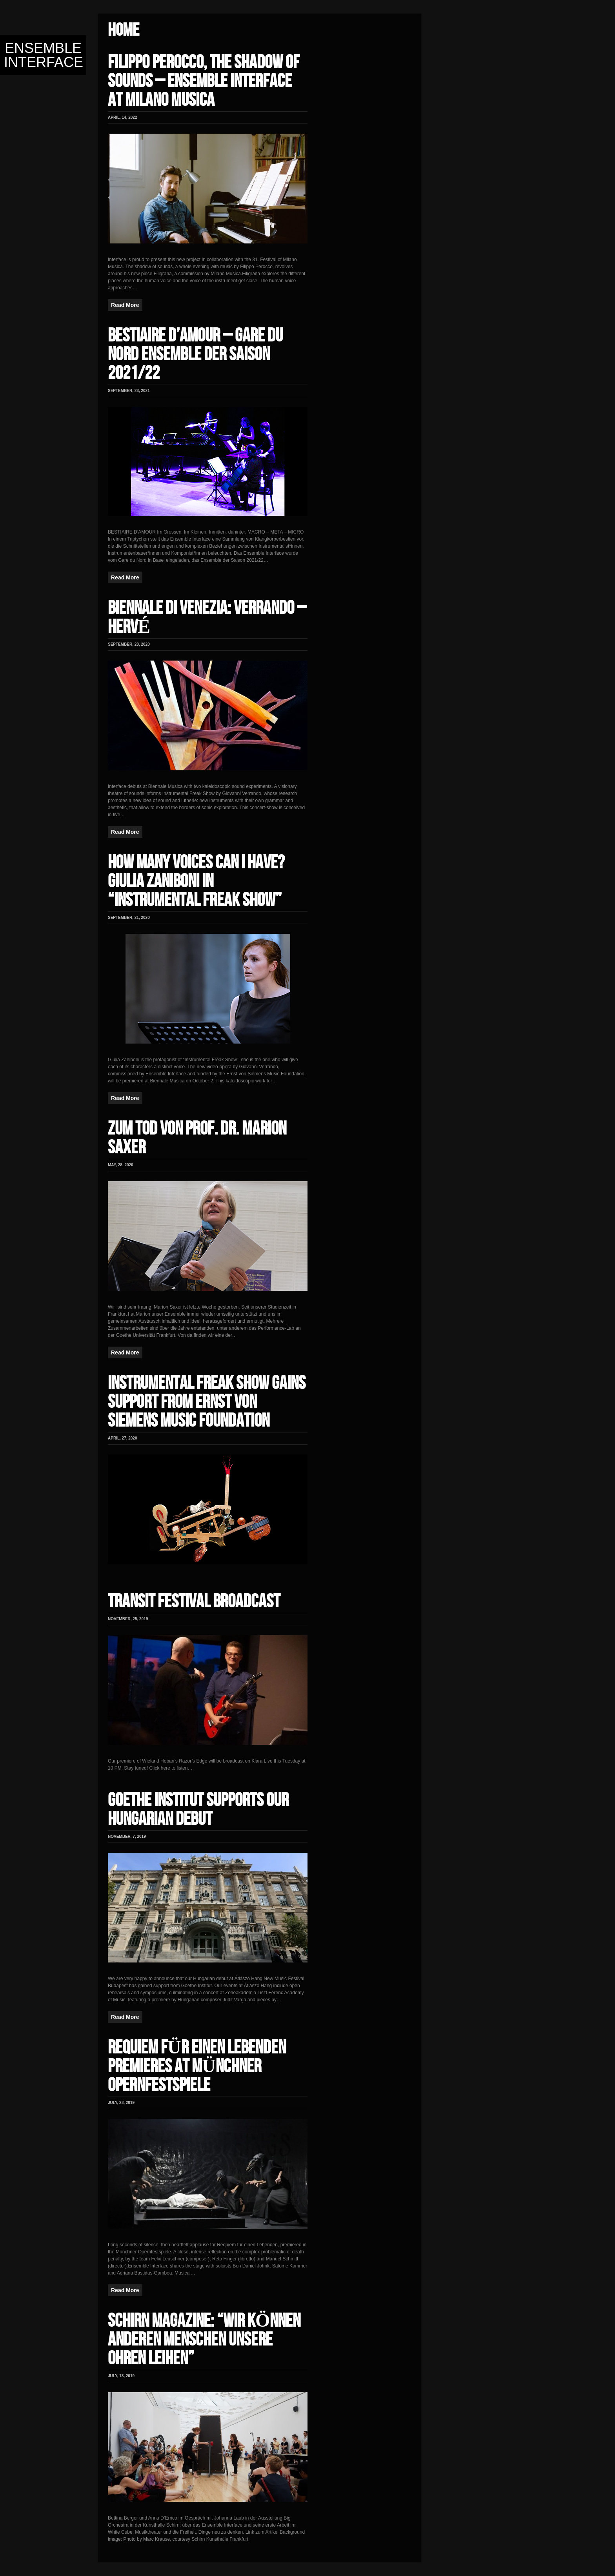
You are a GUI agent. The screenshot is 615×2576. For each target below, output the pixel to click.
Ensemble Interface (43, 55)
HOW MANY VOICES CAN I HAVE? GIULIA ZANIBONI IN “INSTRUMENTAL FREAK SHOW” (196, 881)
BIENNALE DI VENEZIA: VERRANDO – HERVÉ (207, 617)
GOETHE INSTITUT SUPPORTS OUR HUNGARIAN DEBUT (198, 1809)
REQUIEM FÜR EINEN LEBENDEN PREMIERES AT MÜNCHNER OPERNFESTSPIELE (197, 2067)
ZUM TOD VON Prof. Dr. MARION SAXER (197, 1138)
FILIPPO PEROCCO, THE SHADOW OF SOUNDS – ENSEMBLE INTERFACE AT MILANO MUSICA (204, 81)
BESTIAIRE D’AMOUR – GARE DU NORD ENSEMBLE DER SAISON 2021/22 (195, 355)
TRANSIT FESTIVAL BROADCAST (194, 1601)
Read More (125, 305)
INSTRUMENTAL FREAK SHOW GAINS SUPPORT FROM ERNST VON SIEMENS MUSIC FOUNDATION (207, 1402)
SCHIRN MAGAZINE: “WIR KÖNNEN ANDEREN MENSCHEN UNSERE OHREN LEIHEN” (204, 2340)
